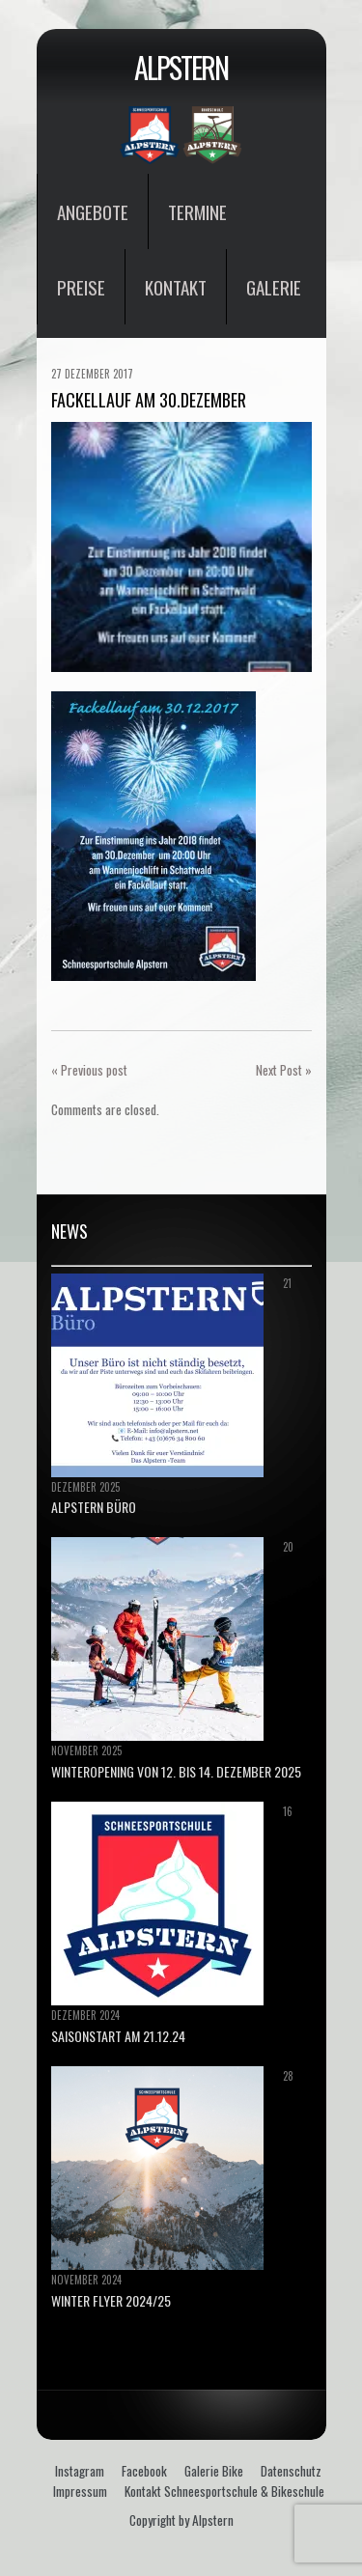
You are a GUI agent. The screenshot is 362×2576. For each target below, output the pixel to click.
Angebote (92, 211)
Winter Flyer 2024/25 (111, 2300)
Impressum (80, 2491)
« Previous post (89, 1069)
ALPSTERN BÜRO (93, 1507)
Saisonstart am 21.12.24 (118, 2036)
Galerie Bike (213, 2470)
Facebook (144, 2470)
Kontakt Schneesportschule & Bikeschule (224, 2491)
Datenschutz (291, 2470)
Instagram (79, 2470)
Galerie (273, 286)
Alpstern (181, 67)
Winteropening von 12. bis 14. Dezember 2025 (176, 1771)
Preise (81, 286)
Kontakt (176, 286)
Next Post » (284, 1069)
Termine (197, 211)
